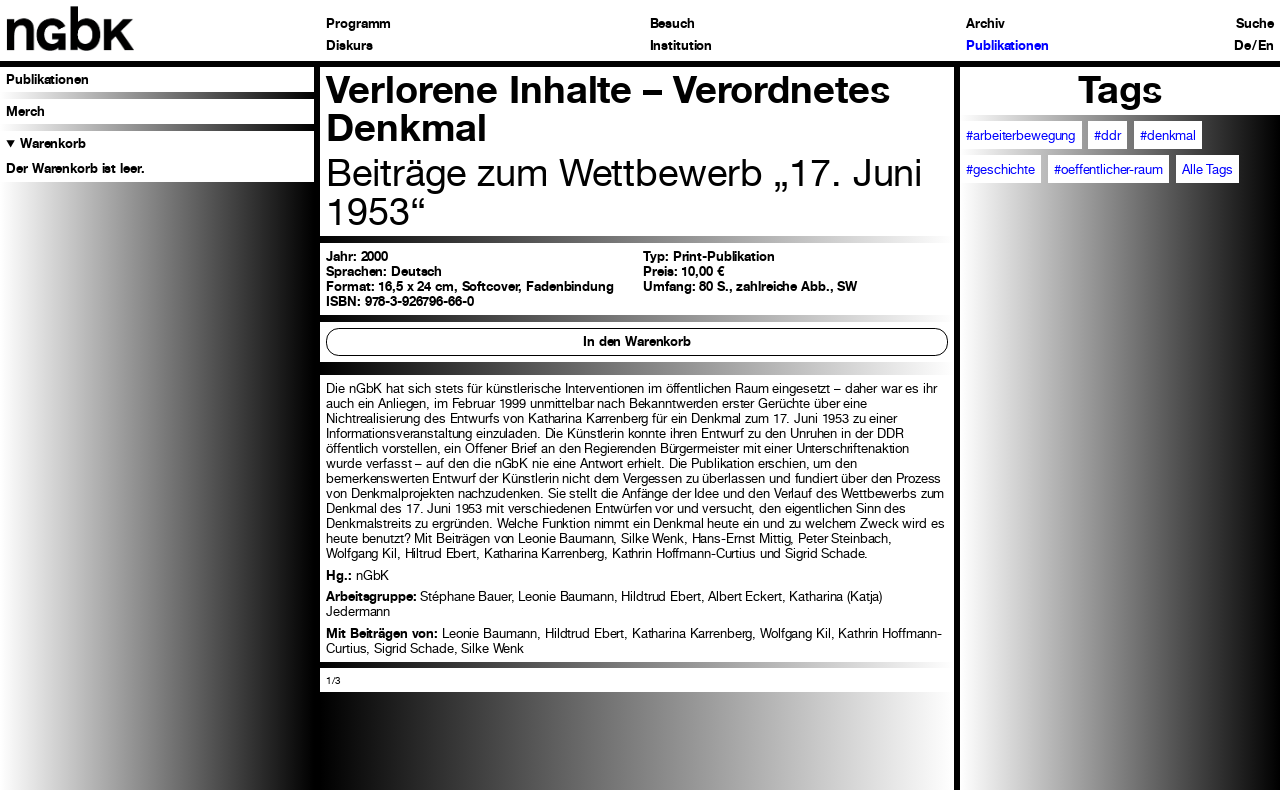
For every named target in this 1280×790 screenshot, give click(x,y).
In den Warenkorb (637, 341)
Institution (681, 46)
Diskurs (349, 46)
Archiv (985, 24)
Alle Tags (1207, 169)
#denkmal (1168, 135)
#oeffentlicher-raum (1108, 169)
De (1242, 46)
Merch (25, 111)
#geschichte (1000, 169)
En (1266, 46)
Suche (1254, 24)
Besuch (672, 24)
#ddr (1107, 135)
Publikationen (1007, 46)
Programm (358, 24)
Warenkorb (53, 143)
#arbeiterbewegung (1020, 135)
